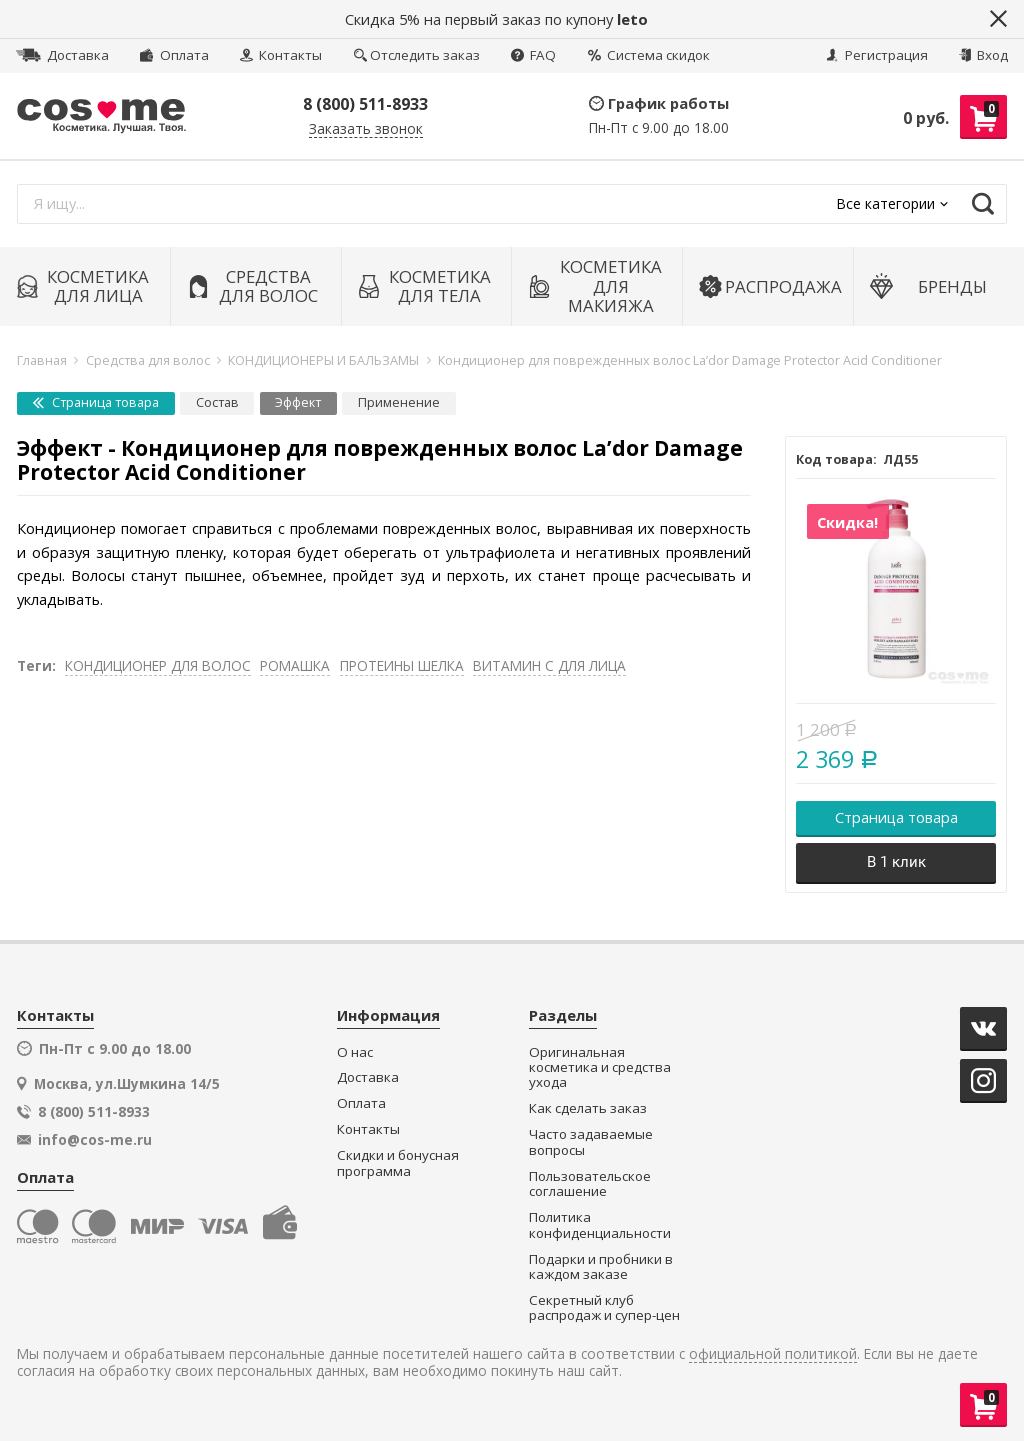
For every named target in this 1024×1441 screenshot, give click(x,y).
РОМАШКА (295, 665)
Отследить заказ (417, 55)
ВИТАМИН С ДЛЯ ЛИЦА (549, 665)
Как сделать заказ (588, 1108)
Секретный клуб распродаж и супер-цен (604, 1308)
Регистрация (877, 55)
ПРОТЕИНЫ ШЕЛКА (402, 665)
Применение (399, 402)
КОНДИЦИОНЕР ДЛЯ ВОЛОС (158, 665)
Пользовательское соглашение (590, 1184)
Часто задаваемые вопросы (591, 1142)
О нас (355, 1052)
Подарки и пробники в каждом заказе (601, 1267)
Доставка (62, 55)
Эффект (298, 402)
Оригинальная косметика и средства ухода (600, 1068)
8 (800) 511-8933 (365, 104)
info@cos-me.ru (95, 1140)
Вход (983, 55)
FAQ (533, 55)
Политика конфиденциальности (600, 1225)
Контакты (281, 55)
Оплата (174, 55)
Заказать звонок (366, 129)
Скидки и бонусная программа (398, 1163)
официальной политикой (773, 1354)
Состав (217, 402)
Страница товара (96, 402)
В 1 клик (896, 862)
